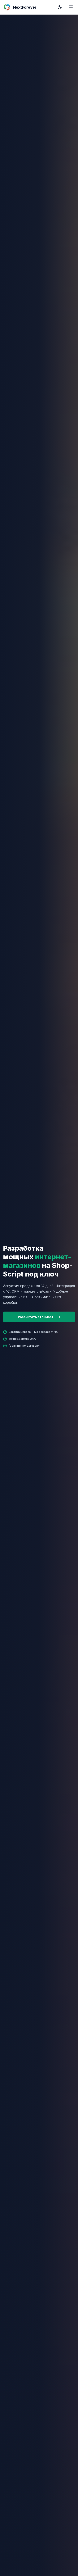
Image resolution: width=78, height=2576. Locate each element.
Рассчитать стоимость (39, 1317)
